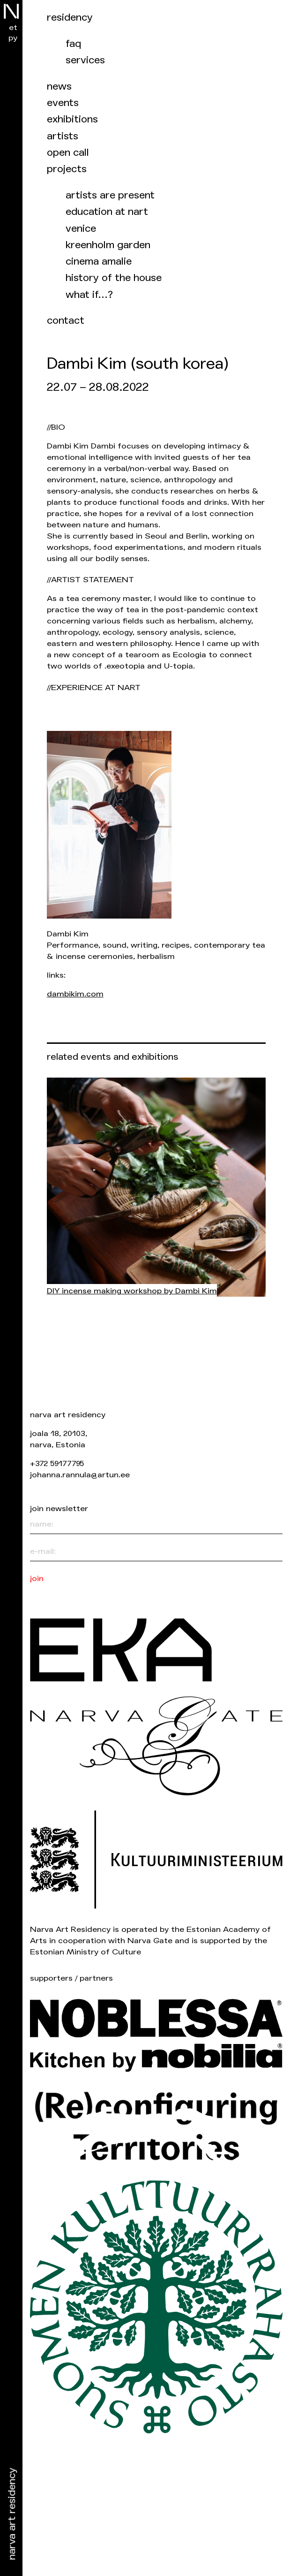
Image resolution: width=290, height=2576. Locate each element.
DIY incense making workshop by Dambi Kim (132, 1290)
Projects (67, 169)
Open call (68, 153)
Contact (65, 321)
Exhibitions (72, 119)
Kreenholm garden (108, 245)
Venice (81, 229)
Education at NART (107, 212)
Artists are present (110, 195)
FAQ (73, 44)
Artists (62, 136)
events (63, 103)
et (13, 27)
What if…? (89, 295)
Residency (70, 17)
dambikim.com (75, 993)
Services (85, 60)
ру (12, 37)
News (59, 86)
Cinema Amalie (99, 261)
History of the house (114, 278)
